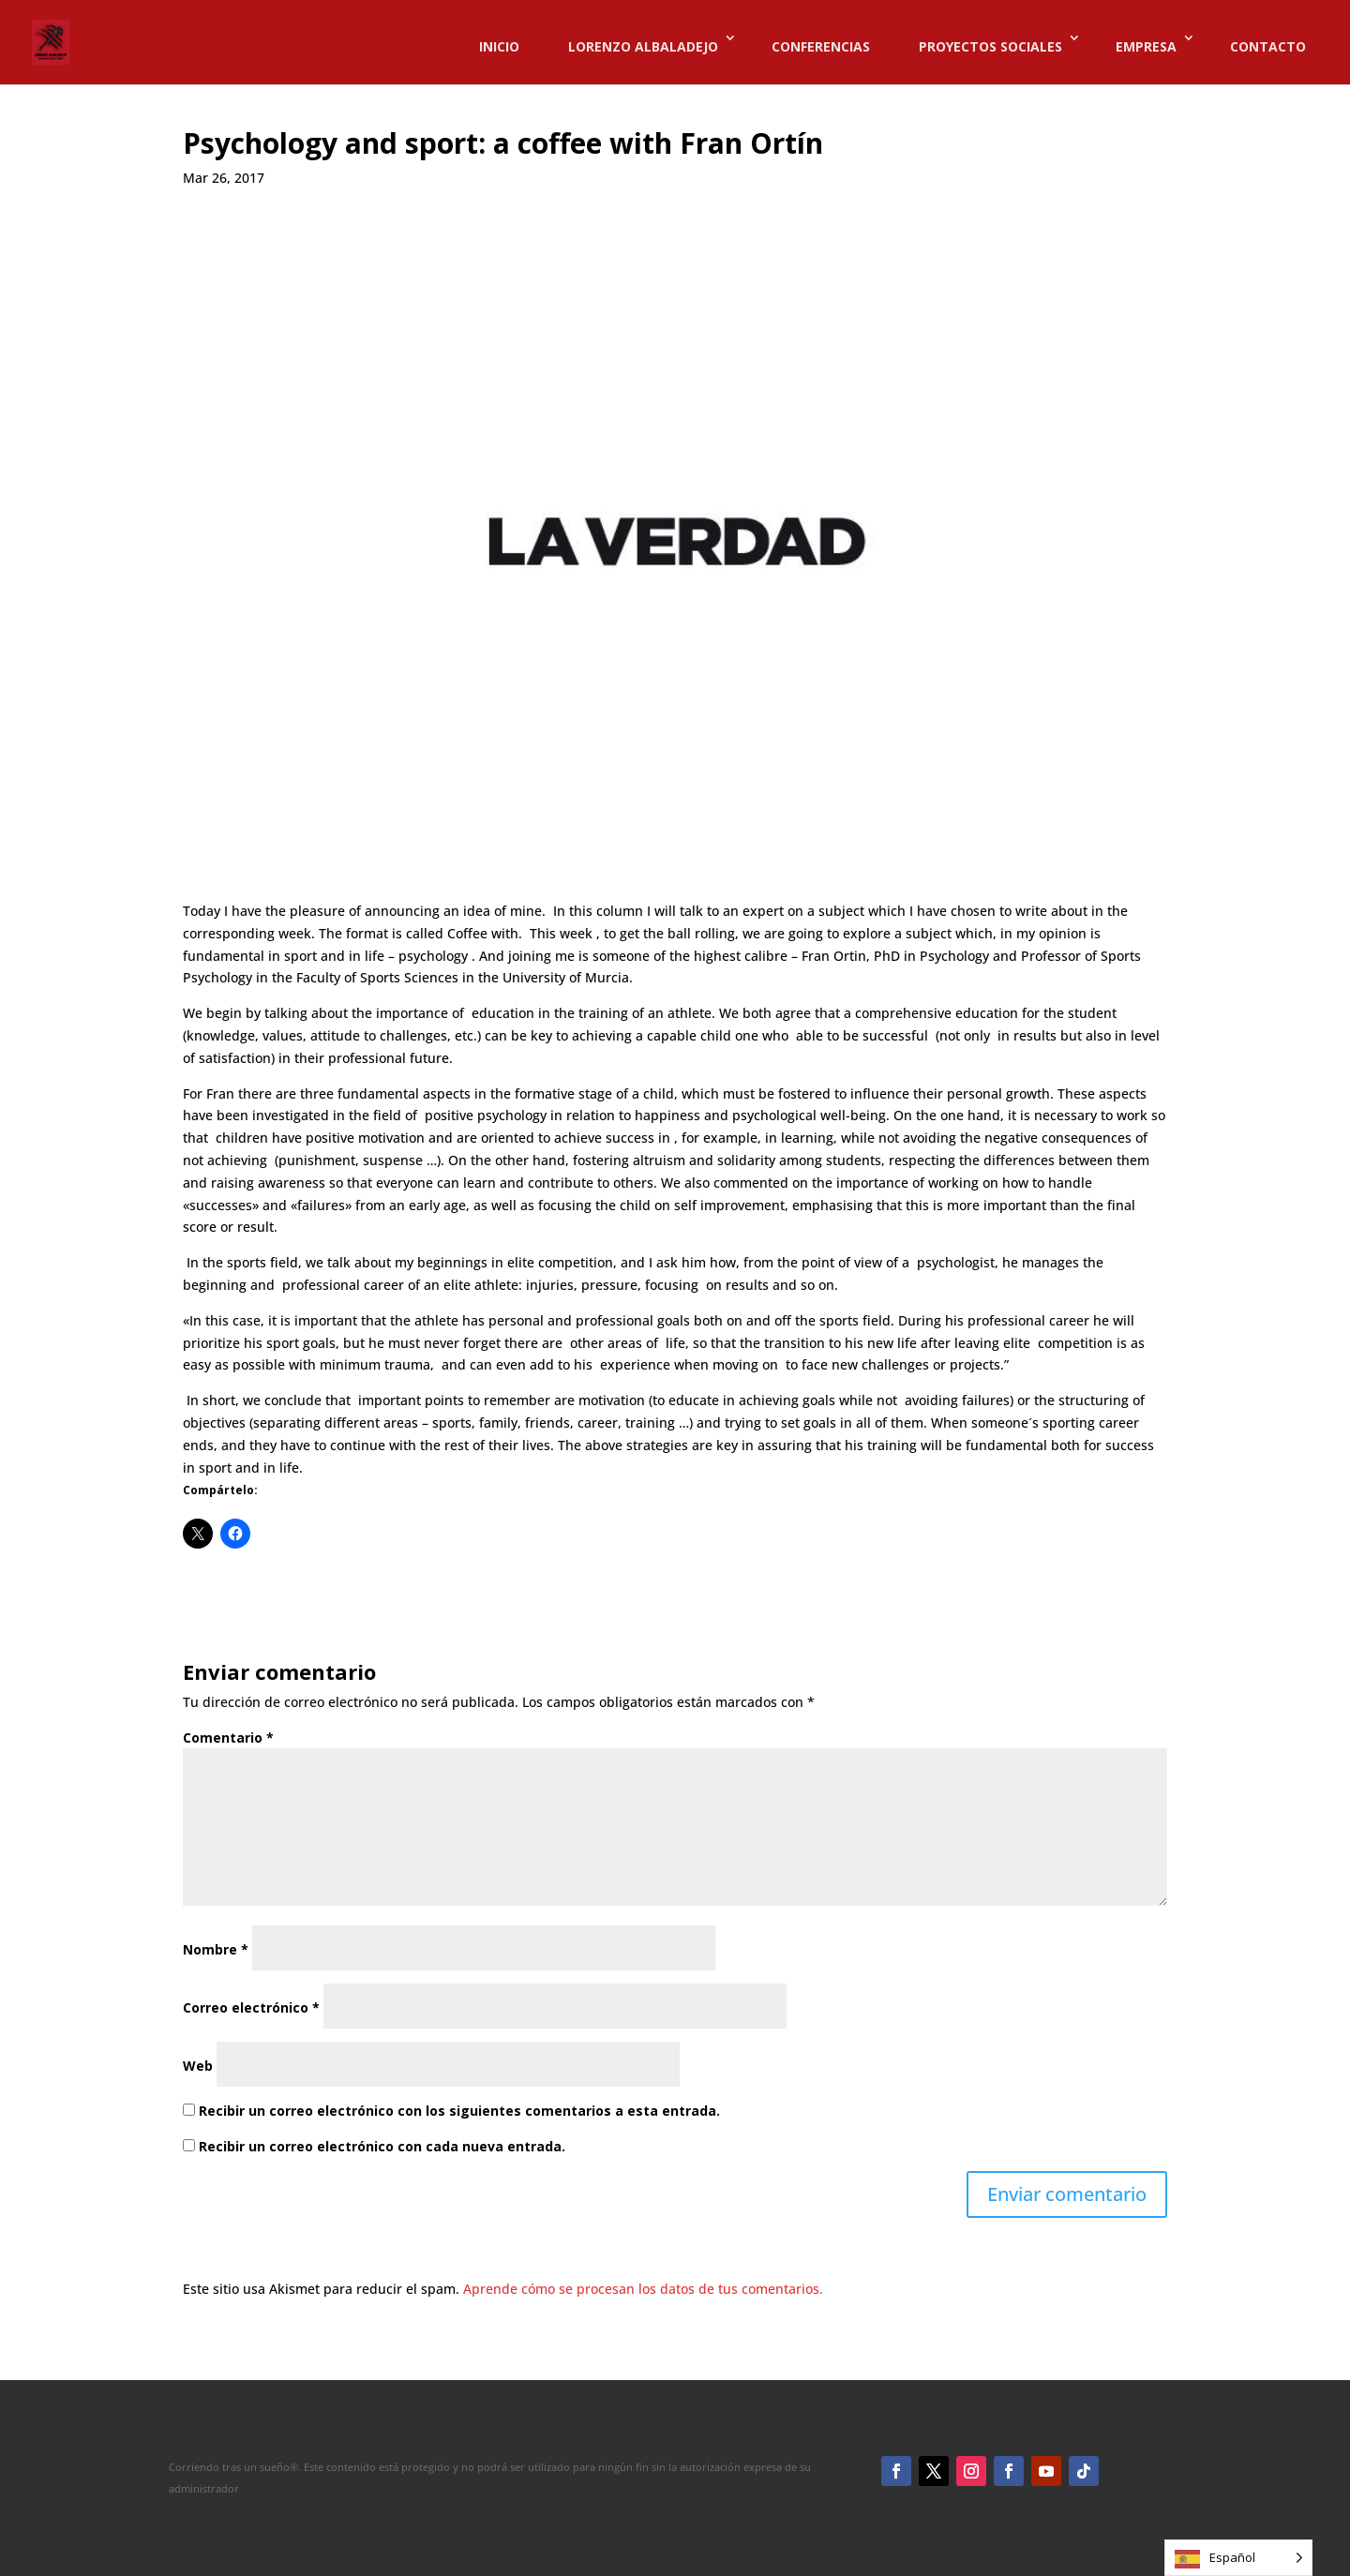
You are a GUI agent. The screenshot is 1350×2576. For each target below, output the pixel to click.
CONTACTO (1268, 46)
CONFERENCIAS (821, 46)
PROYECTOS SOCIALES (990, 46)
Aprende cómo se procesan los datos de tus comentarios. (643, 2289)
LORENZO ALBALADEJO (643, 46)
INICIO (499, 46)
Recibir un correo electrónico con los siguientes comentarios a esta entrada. (459, 2110)
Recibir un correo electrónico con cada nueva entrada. (382, 2146)
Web (198, 2065)
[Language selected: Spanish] (1238, 2557)
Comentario (228, 1737)
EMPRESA (1146, 46)
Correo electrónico (251, 2007)
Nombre (215, 1949)
